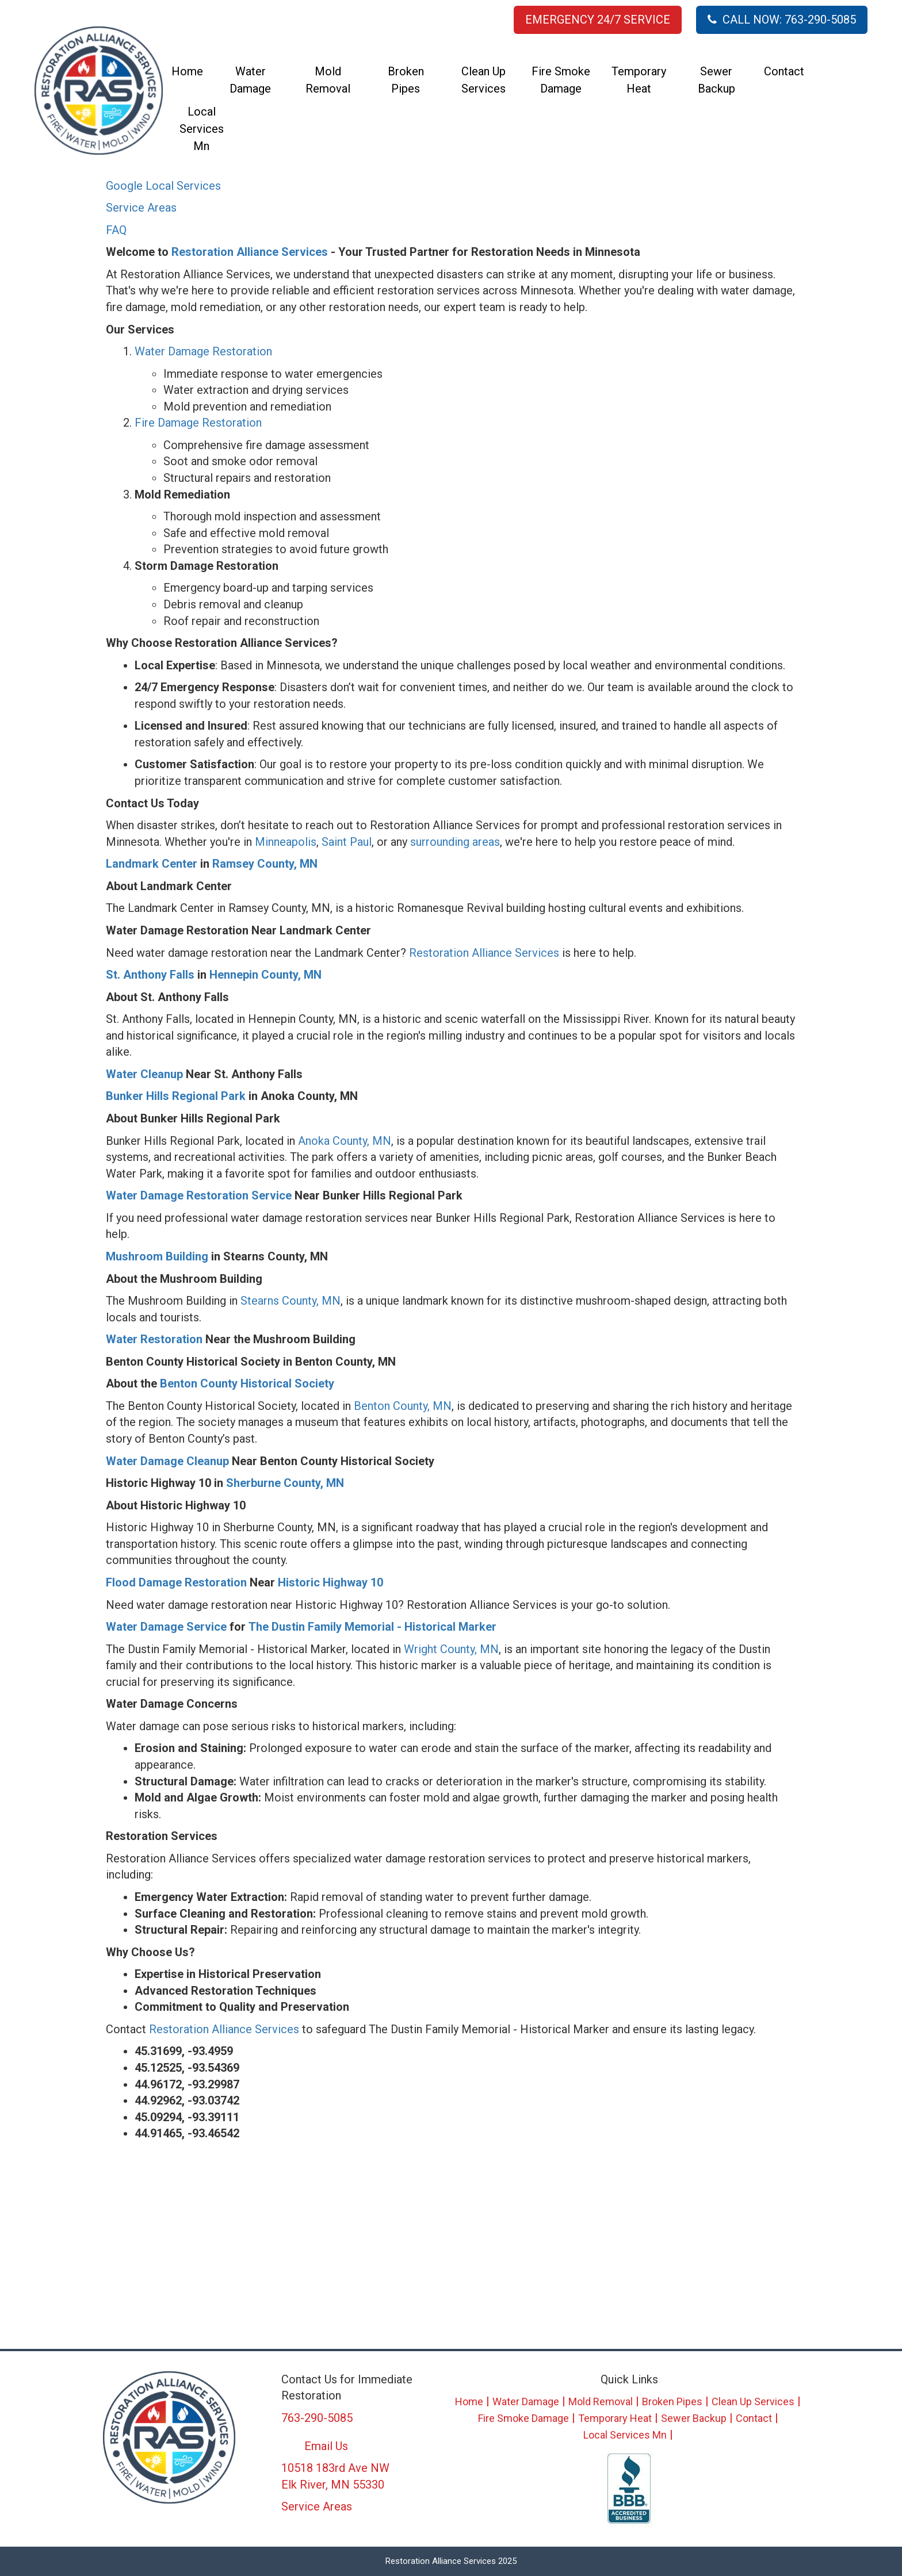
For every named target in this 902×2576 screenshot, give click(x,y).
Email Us (326, 2446)
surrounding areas (455, 842)
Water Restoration (154, 1339)
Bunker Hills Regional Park (176, 1096)
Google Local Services (163, 186)
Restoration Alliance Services (249, 252)
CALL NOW (782, 19)
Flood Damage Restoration (176, 1582)
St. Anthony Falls (150, 975)
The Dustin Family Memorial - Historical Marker (372, 1627)
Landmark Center (151, 864)
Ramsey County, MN (265, 864)
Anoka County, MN (344, 1141)
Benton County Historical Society (245, 1383)
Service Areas (141, 207)
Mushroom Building (157, 1256)
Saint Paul (347, 842)
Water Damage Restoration (203, 351)
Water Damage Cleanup (167, 1461)
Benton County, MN (403, 1406)
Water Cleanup (144, 1074)
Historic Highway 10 (330, 1582)
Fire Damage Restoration (198, 423)
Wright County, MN (451, 1649)
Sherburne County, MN (285, 1483)
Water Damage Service (166, 1627)
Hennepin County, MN (265, 975)
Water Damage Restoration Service (199, 1195)
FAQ (116, 230)
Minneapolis (285, 842)
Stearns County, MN (290, 1301)
